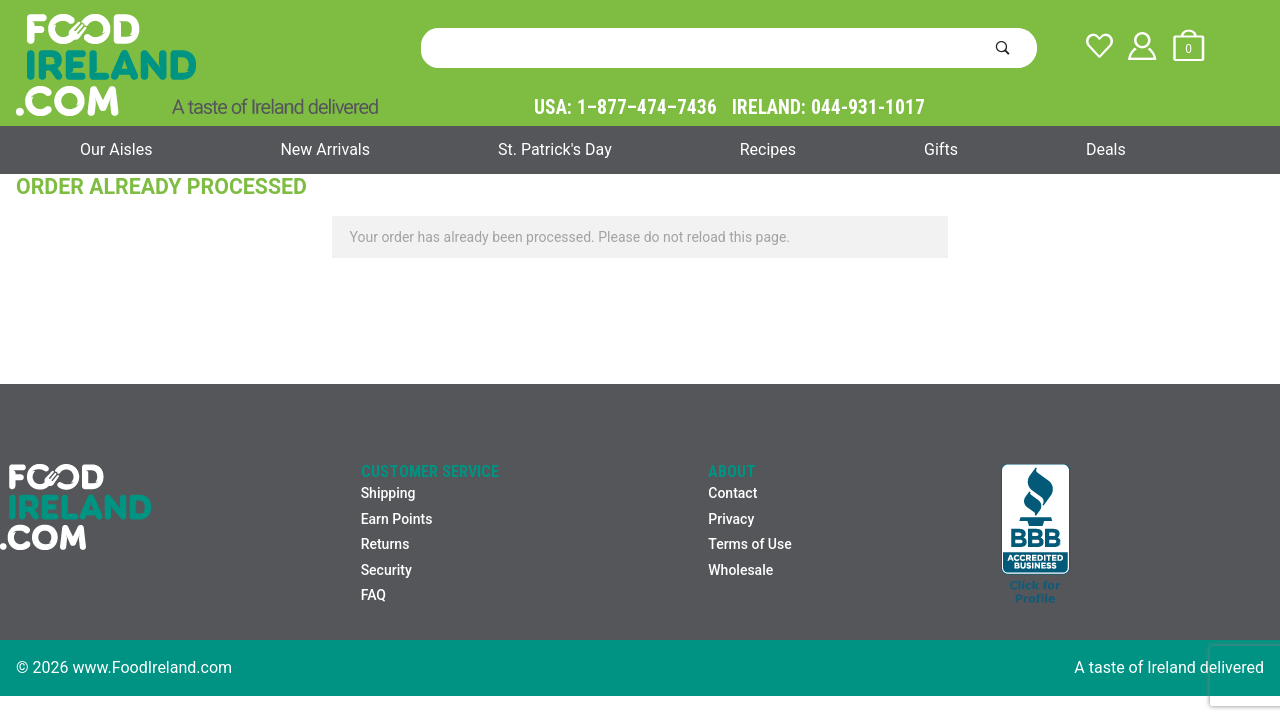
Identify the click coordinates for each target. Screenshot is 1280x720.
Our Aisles (116, 149)
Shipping (388, 493)
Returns (385, 544)
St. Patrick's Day (555, 149)
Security (386, 570)
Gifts (941, 149)
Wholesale (740, 570)
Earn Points (397, 519)
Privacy (731, 519)
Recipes (768, 149)
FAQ (373, 595)
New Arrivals (325, 149)
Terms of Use (749, 544)
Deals (1106, 149)
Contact (732, 493)
